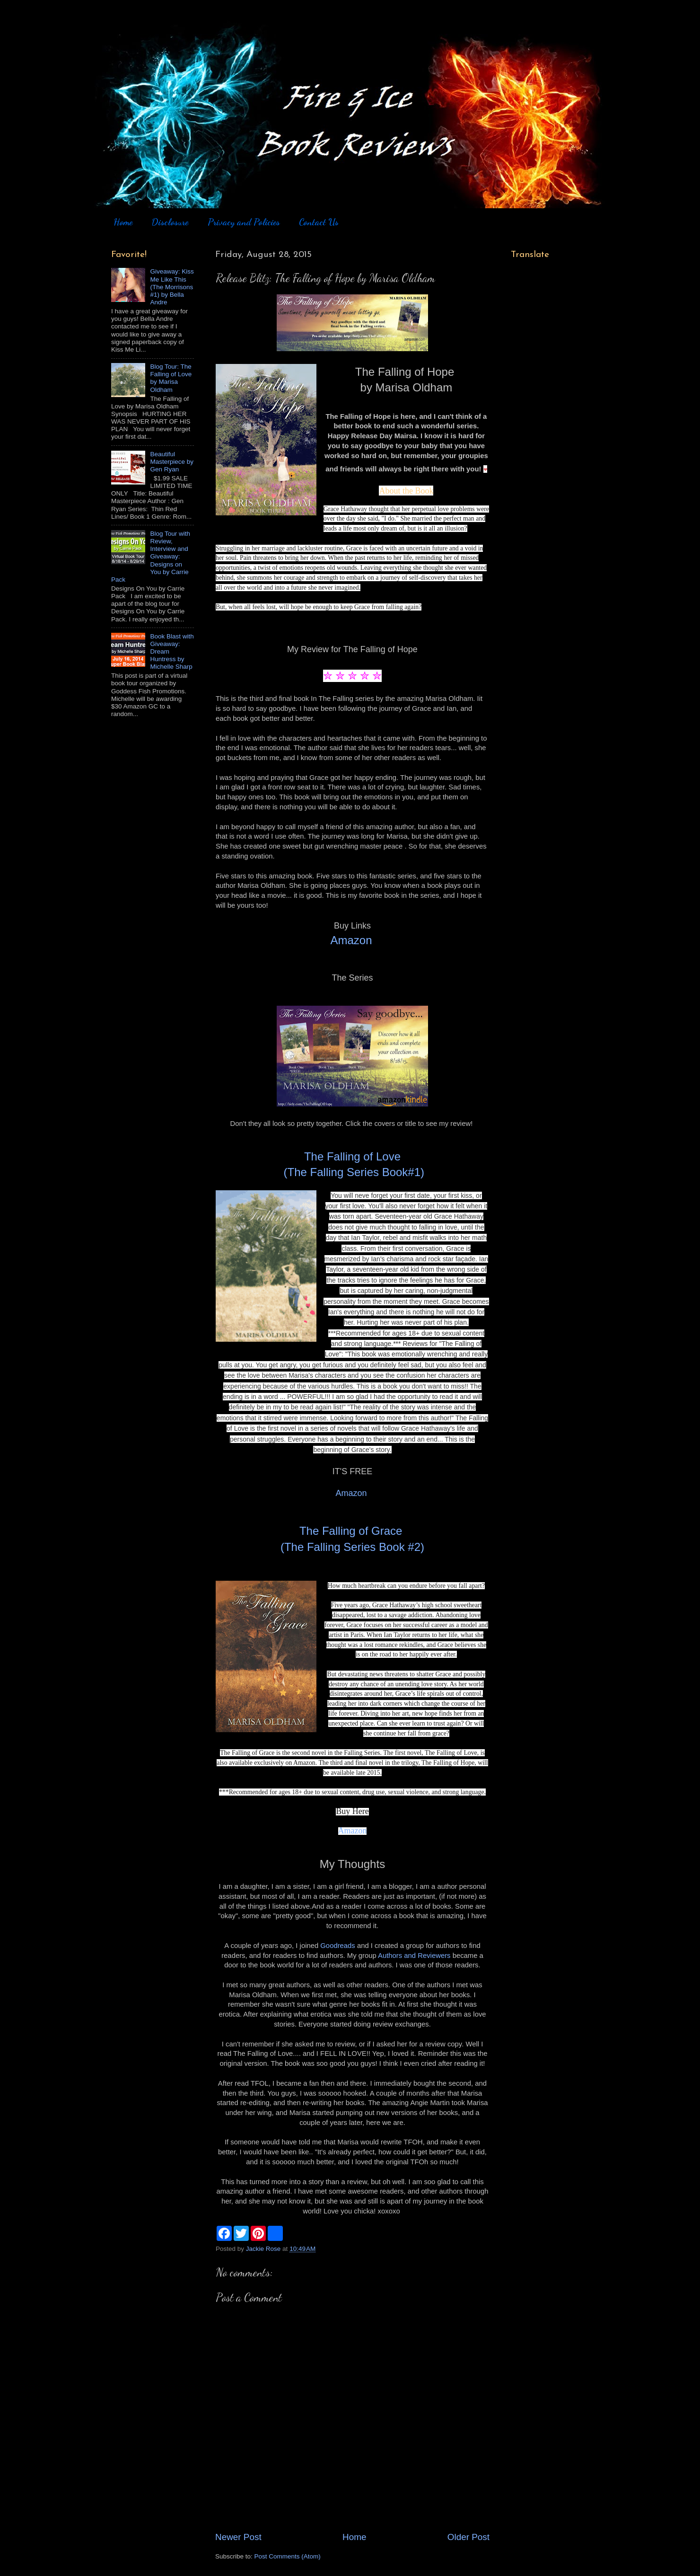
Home (123, 222)
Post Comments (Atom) (287, 2556)
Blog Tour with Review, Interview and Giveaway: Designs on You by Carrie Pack (150, 556)
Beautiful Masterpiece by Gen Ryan (171, 462)
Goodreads (337, 1945)
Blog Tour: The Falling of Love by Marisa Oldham (171, 378)
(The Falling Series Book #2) (352, 1546)
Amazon (351, 940)
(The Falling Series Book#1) (352, 1172)
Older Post (468, 2537)
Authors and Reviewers (414, 1955)
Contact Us (319, 222)
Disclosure (169, 222)
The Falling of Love (352, 1156)
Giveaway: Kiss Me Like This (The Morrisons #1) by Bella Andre (171, 287)
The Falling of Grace (352, 1530)
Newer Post (238, 2537)
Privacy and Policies (244, 222)
